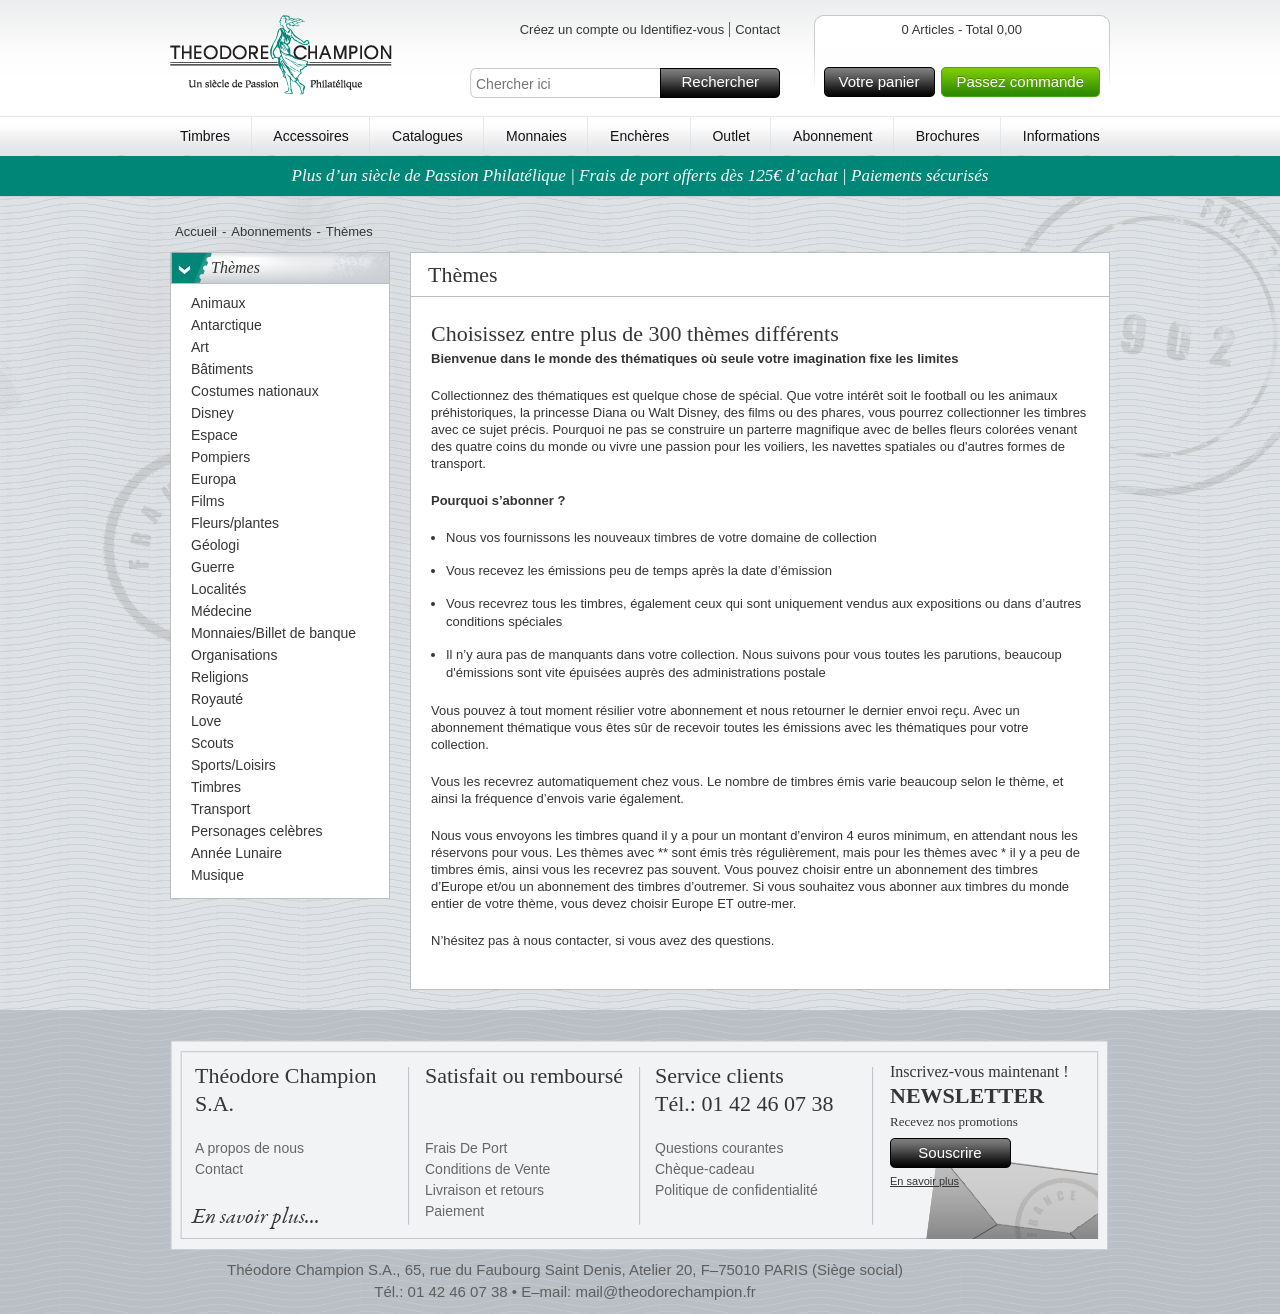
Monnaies (536, 136)
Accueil (196, 231)
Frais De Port (466, 1148)
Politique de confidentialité (736, 1190)
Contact (757, 29)
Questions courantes (719, 1148)
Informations (1061, 136)
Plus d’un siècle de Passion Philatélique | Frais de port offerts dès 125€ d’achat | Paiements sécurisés (640, 175)
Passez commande (1025, 82)
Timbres (205, 136)
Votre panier (884, 82)
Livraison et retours (484, 1190)
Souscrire (961, 1153)
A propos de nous (249, 1148)
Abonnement (832, 136)
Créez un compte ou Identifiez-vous (622, 29)
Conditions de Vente (487, 1169)
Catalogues (427, 136)
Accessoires (310, 136)
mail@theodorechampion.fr (665, 1291)
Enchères (639, 136)
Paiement (454, 1211)
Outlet (730, 136)
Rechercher (727, 83)
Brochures (948, 136)
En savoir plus (924, 1181)
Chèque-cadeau (705, 1169)
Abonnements (271, 231)
